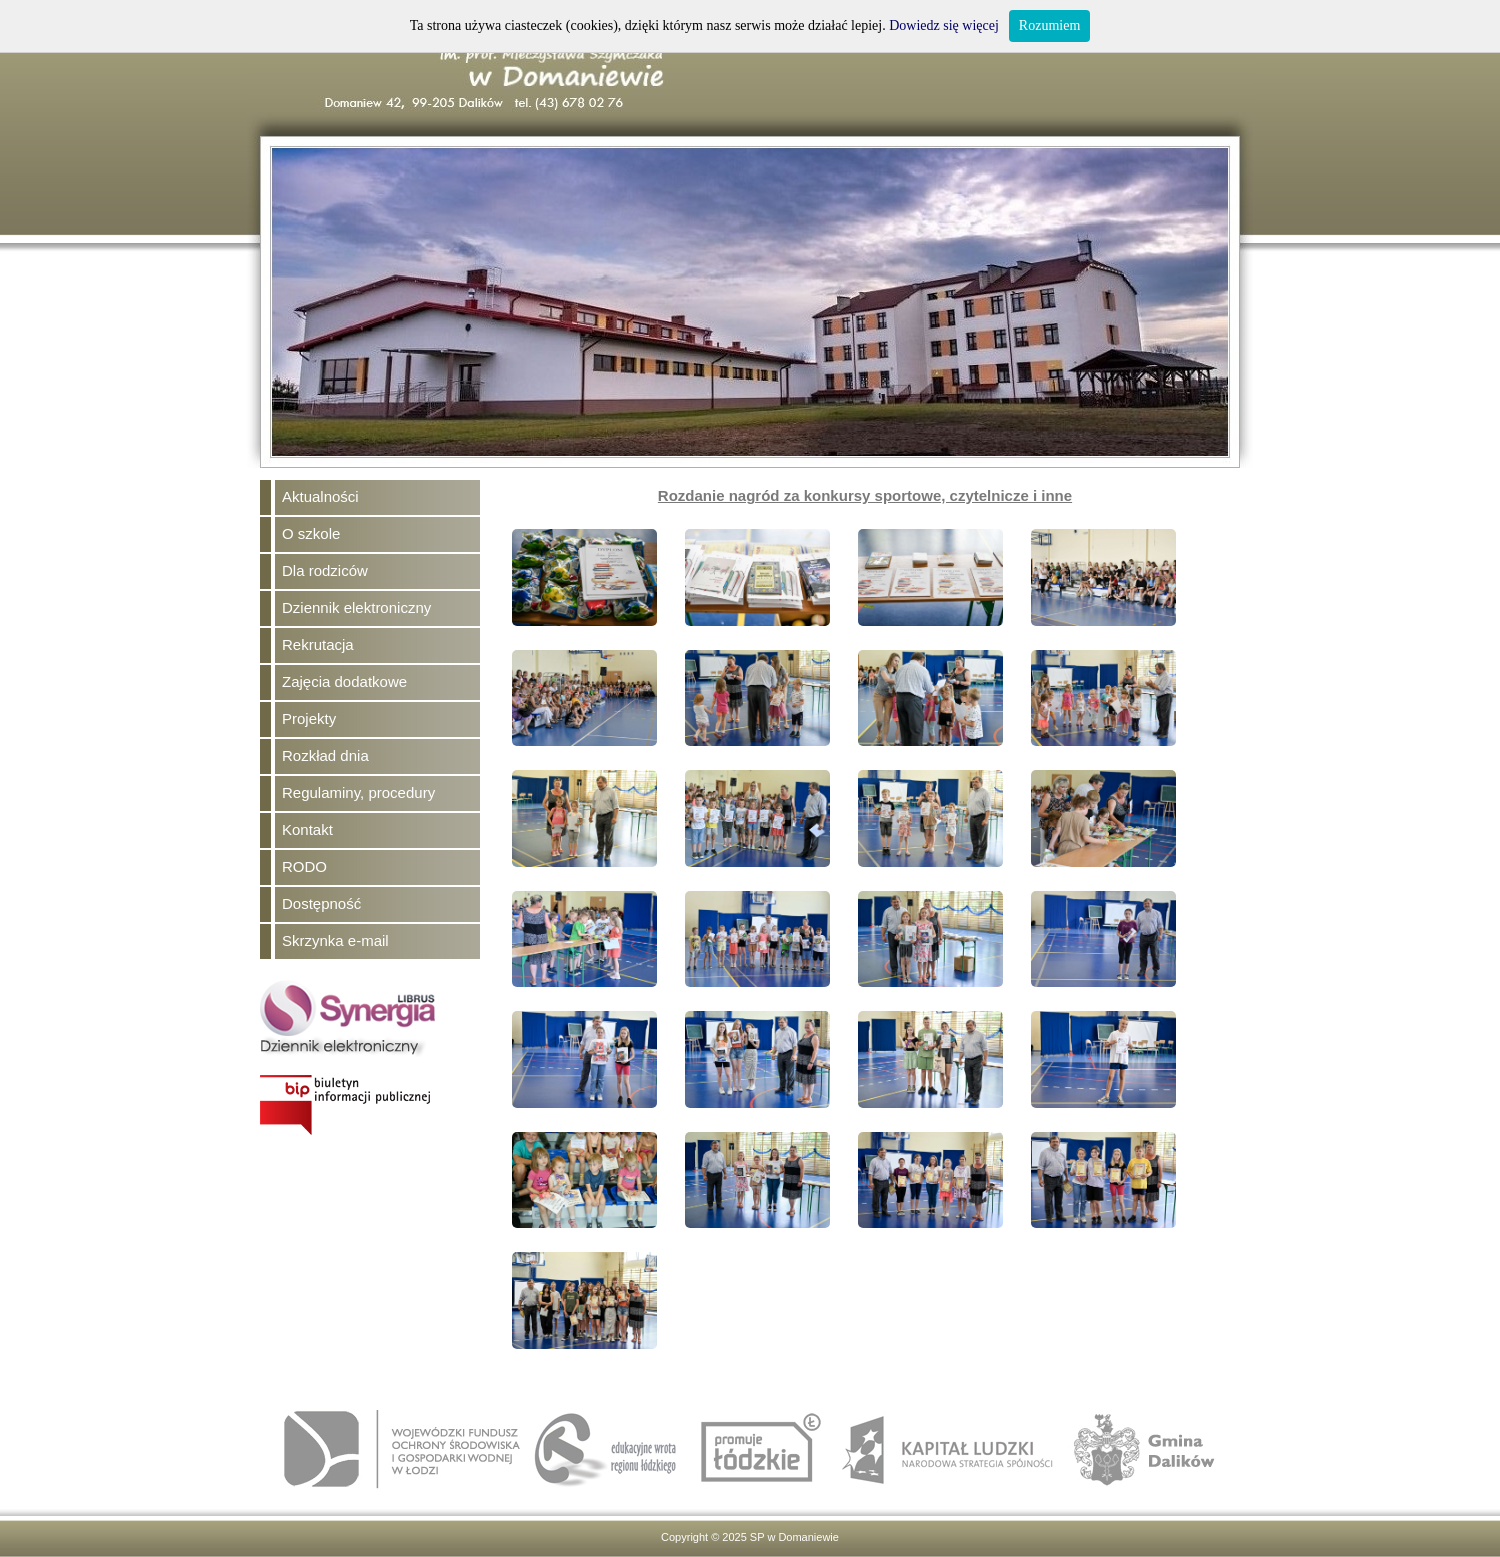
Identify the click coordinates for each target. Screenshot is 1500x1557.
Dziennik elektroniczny (356, 607)
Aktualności (320, 496)
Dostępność (321, 903)
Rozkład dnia (325, 755)
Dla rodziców (325, 570)
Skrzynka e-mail (335, 940)
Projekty (309, 718)
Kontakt (307, 829)
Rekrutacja (318, 644)
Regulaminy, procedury (358, 792)
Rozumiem (1049, 25)
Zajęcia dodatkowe (344, 681)
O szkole (311, 533)
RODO (304, 866)
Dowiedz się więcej (944, 25)
